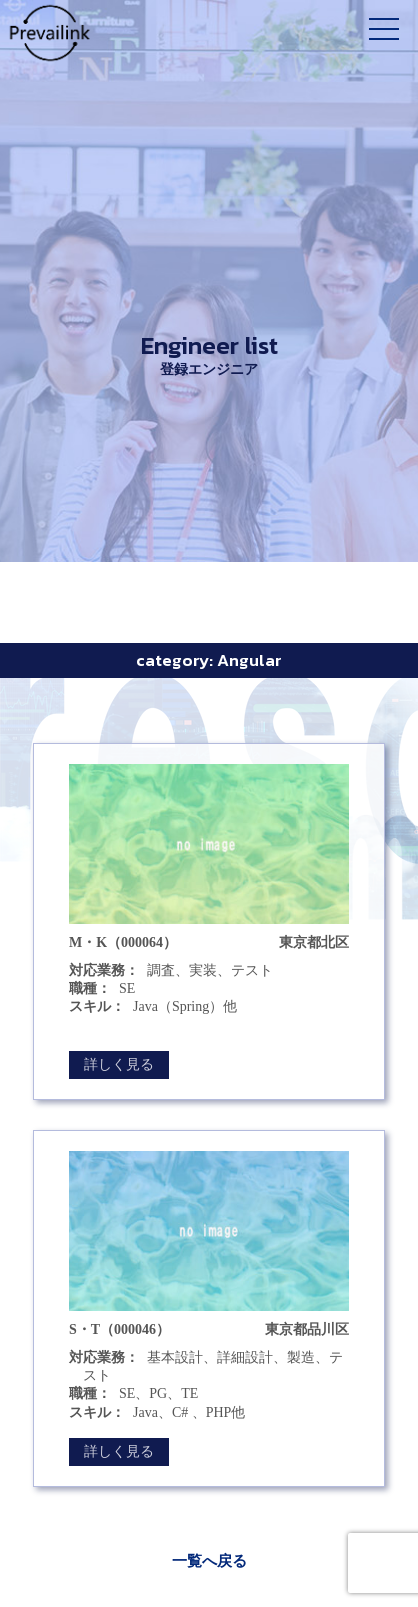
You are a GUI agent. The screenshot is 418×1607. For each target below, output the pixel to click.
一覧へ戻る (209, 1561)
